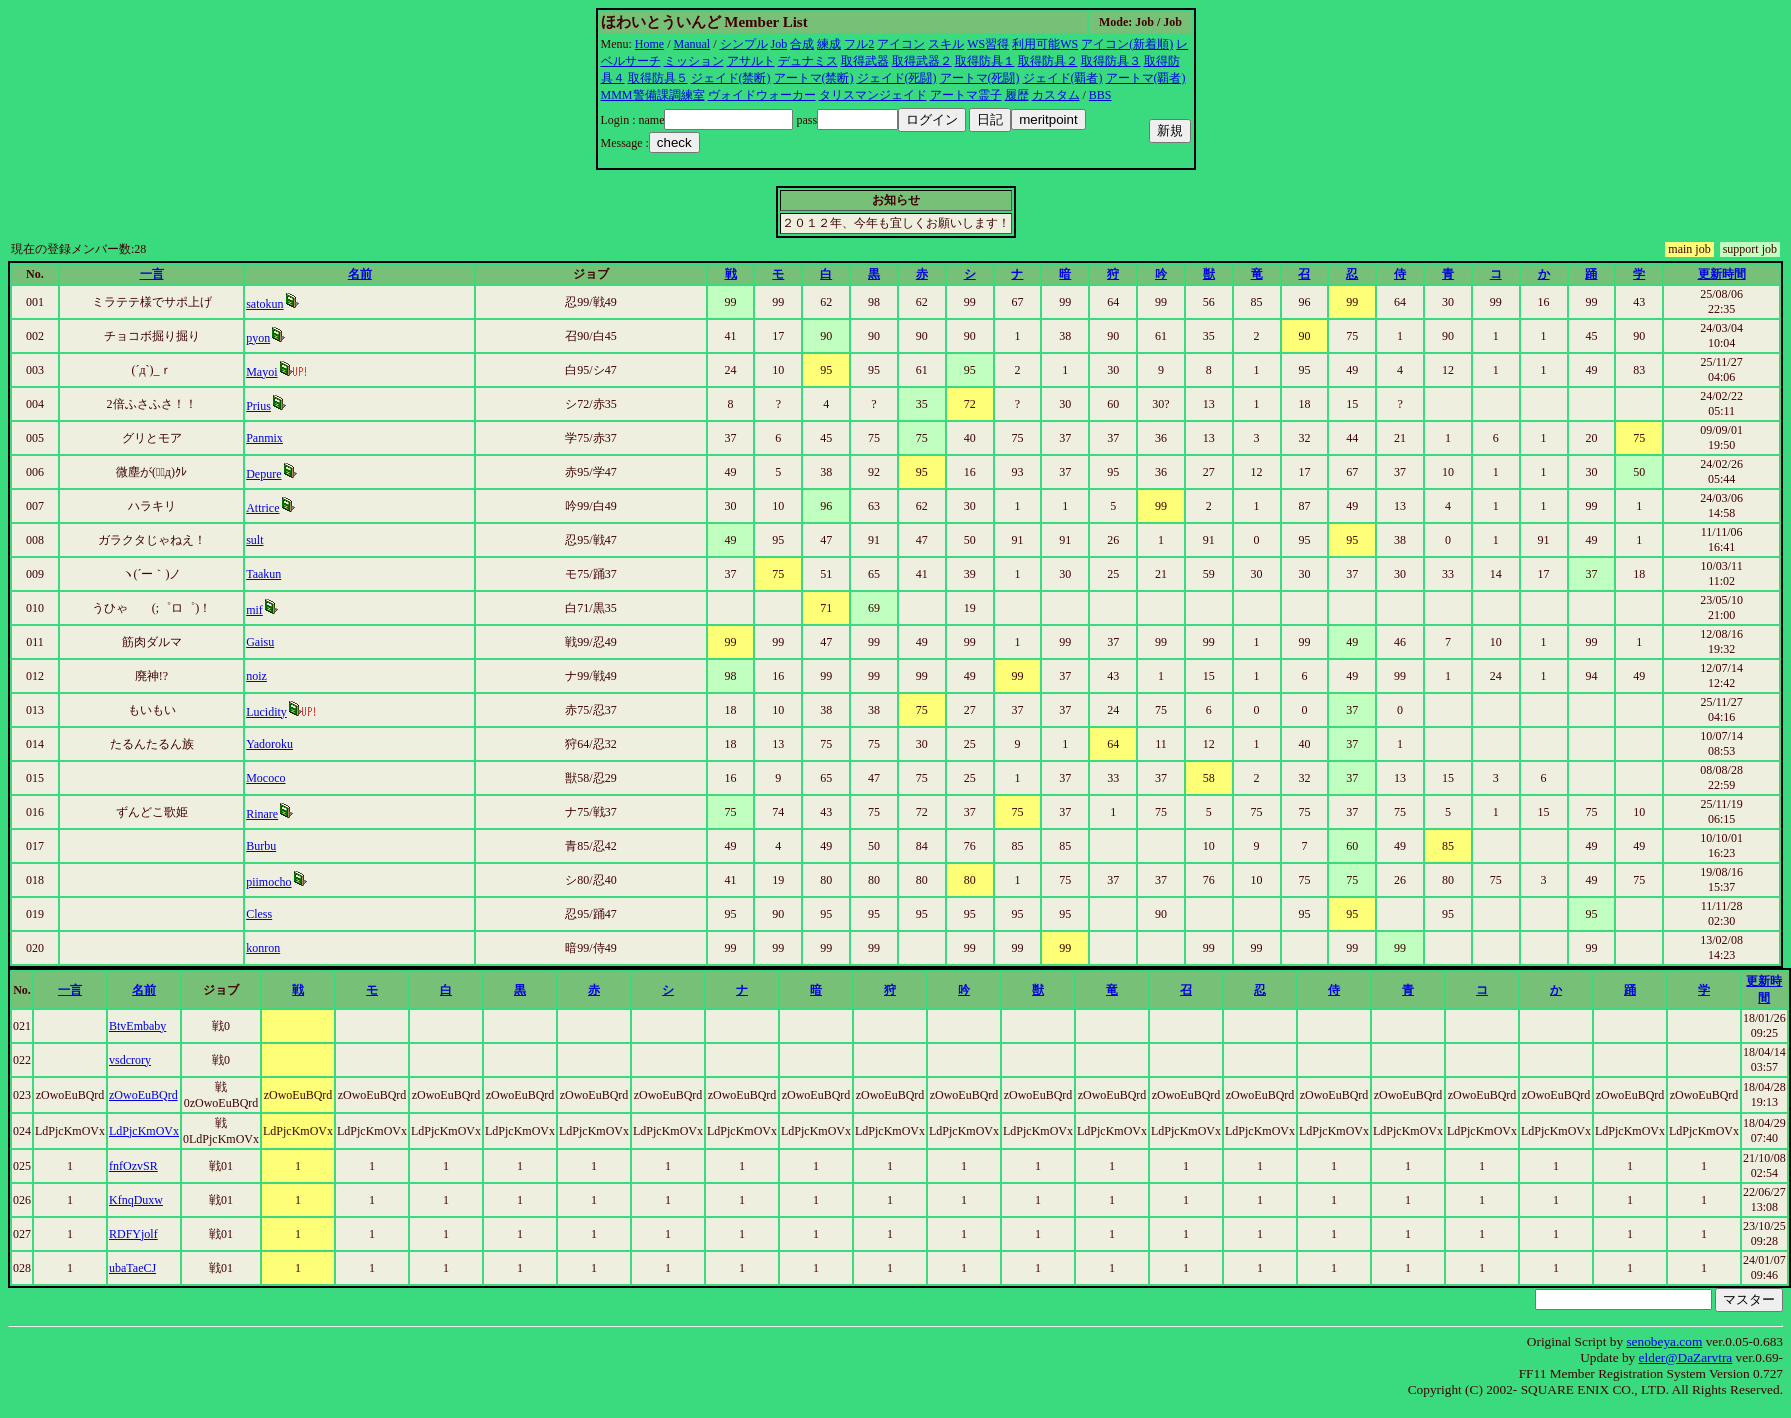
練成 (829, 44)
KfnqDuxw (136, 1200)
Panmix (264, 438)
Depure (263, 474)
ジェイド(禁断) (731, 78)
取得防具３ (1111, 61)
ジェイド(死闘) (897, 78)
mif (254, 610)
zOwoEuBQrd (143, 1095)
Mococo (265, 778)
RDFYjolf (133, 1234)
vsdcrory (130, 1060)
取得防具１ (985, 61)
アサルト (751, 61)
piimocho (268, 882)
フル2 (859, 44)
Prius (258, 406)
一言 (152, 274)
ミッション (694, 61)
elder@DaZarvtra (1686, 1357)
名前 (360, 274)
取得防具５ (658, 78)
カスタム (1056, 95)
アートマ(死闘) (980, 78)
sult (254, 540)
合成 (802, 44)
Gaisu (260, 642)
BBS (1100, 95)
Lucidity (266, 712)
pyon (258, 338)
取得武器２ (922, 61)
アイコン (901, 44)
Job (779, 44)
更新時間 (1722, 274)
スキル (946, 44)
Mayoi (261, 372)
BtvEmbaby (137, 1026)
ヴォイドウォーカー (762, 95)
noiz (256, 676)
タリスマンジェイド (873, 95)
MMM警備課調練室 (653, 95)
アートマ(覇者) (1146, 78)
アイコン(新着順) (1127, 44)
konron (263, 948)
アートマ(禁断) (814, 78)
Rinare (262, 814)
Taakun (263, 574)
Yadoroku (269, 744)
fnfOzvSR (133, 1166)
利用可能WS (1045, 44)
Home (649, 44)
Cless (259, 914)
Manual (692, 44)
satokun (264, 304)
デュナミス (808, 61)
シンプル (744, 44)
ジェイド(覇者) (1063, 78)
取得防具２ (1048, 61)
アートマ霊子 (966, 95)
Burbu (261, 846)
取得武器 (865, 61)
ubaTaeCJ (132, 1268)
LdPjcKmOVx (144, 1131)
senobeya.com (1664, 1341)
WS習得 (988, 44)
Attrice (262, 508)
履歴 (1017, 95)
